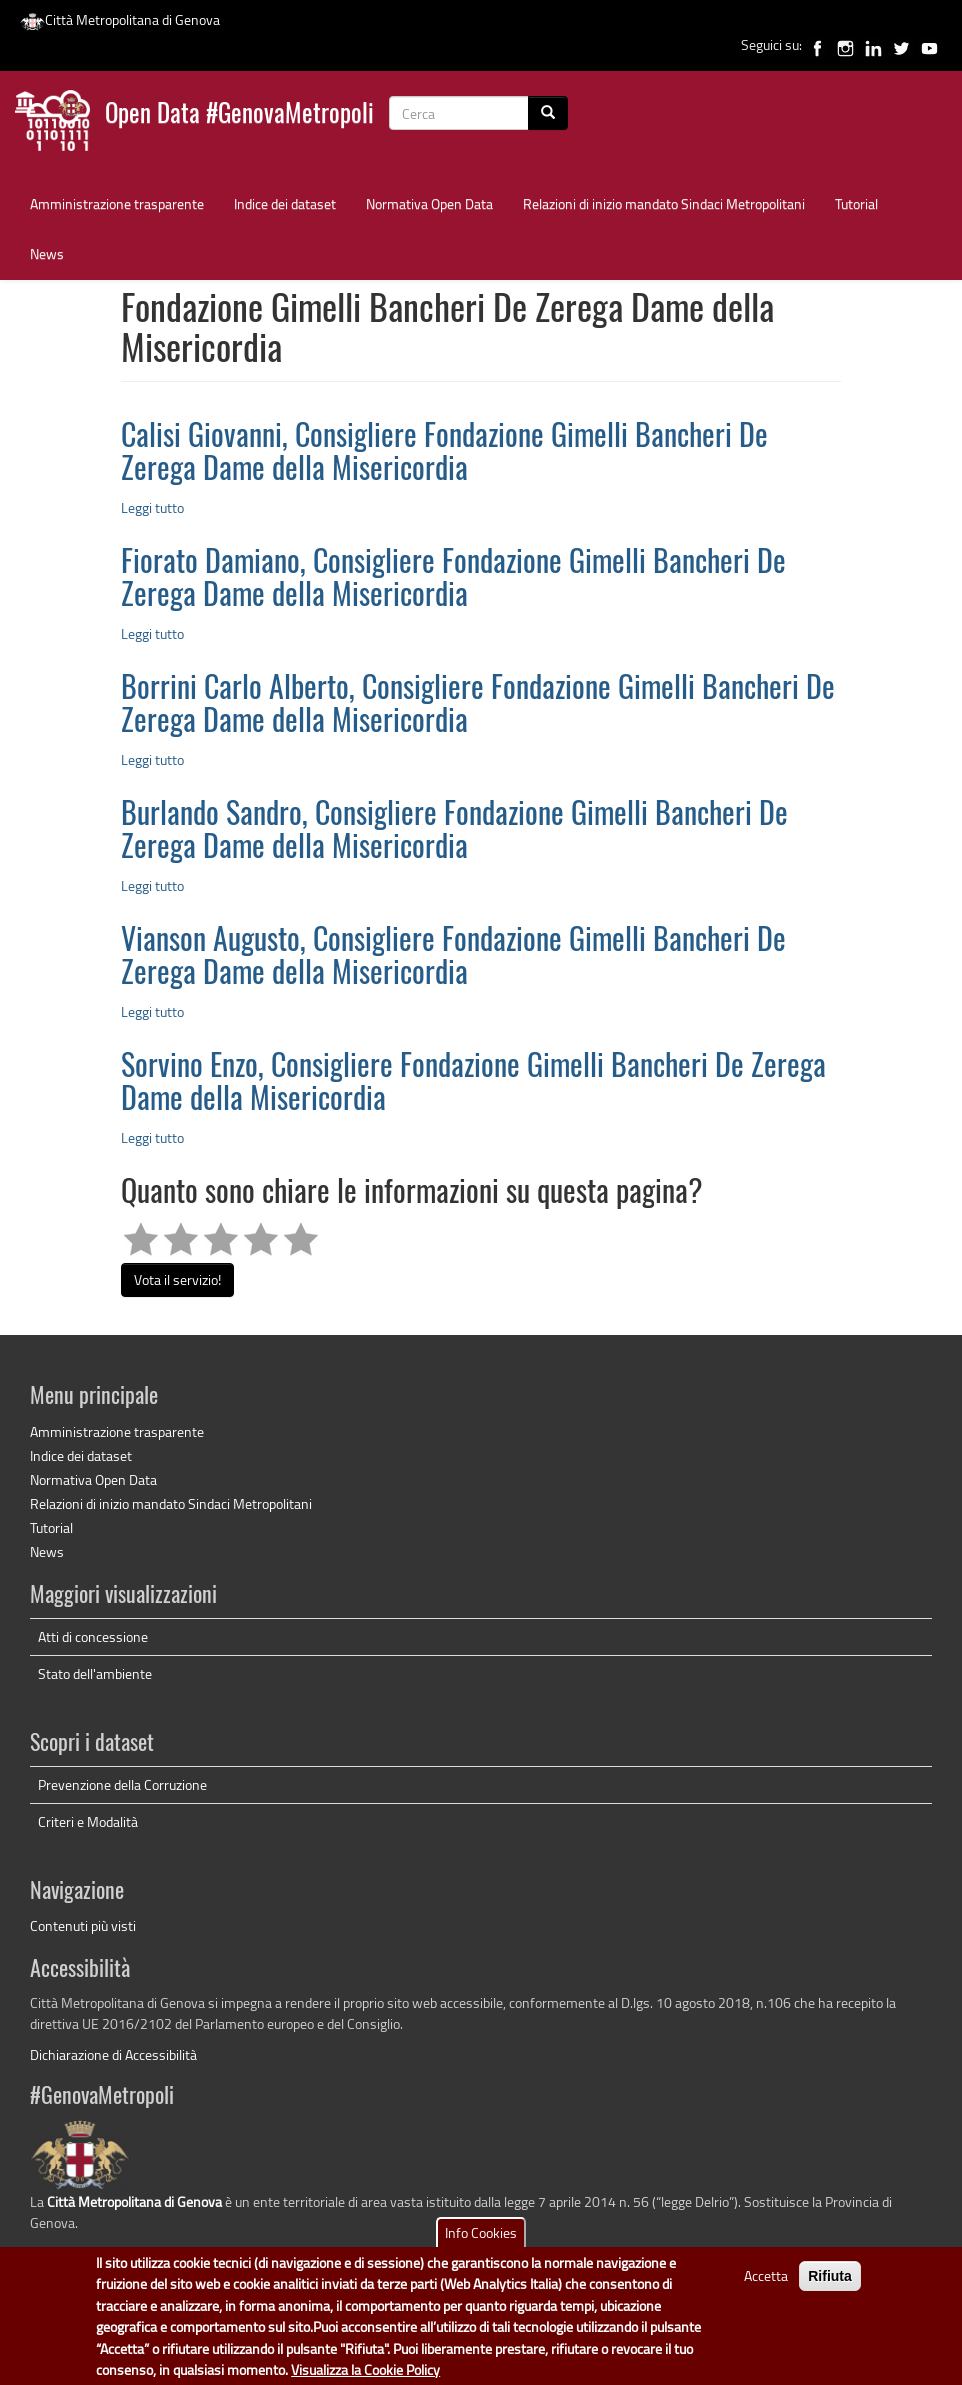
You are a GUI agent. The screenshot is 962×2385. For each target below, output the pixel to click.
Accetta (766, 2287)
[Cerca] (548, 113)
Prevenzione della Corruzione (122, 1784)
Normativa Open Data (429, 203)
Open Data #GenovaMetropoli (239, 115)
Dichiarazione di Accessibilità (113, 2054)
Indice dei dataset (285, 203)
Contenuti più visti (83, 1925)
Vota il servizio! (177, 1279)
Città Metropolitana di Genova (120, 19)
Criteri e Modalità (88, 1821)
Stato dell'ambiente (95, 1673)
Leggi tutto (152, 507)
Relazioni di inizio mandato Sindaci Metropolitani (664, 203)
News (47, 253)
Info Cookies (481, 2244)
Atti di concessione (93, 1636)
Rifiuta (830, 2288)
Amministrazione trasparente (117, 203)
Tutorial (856, 203)
